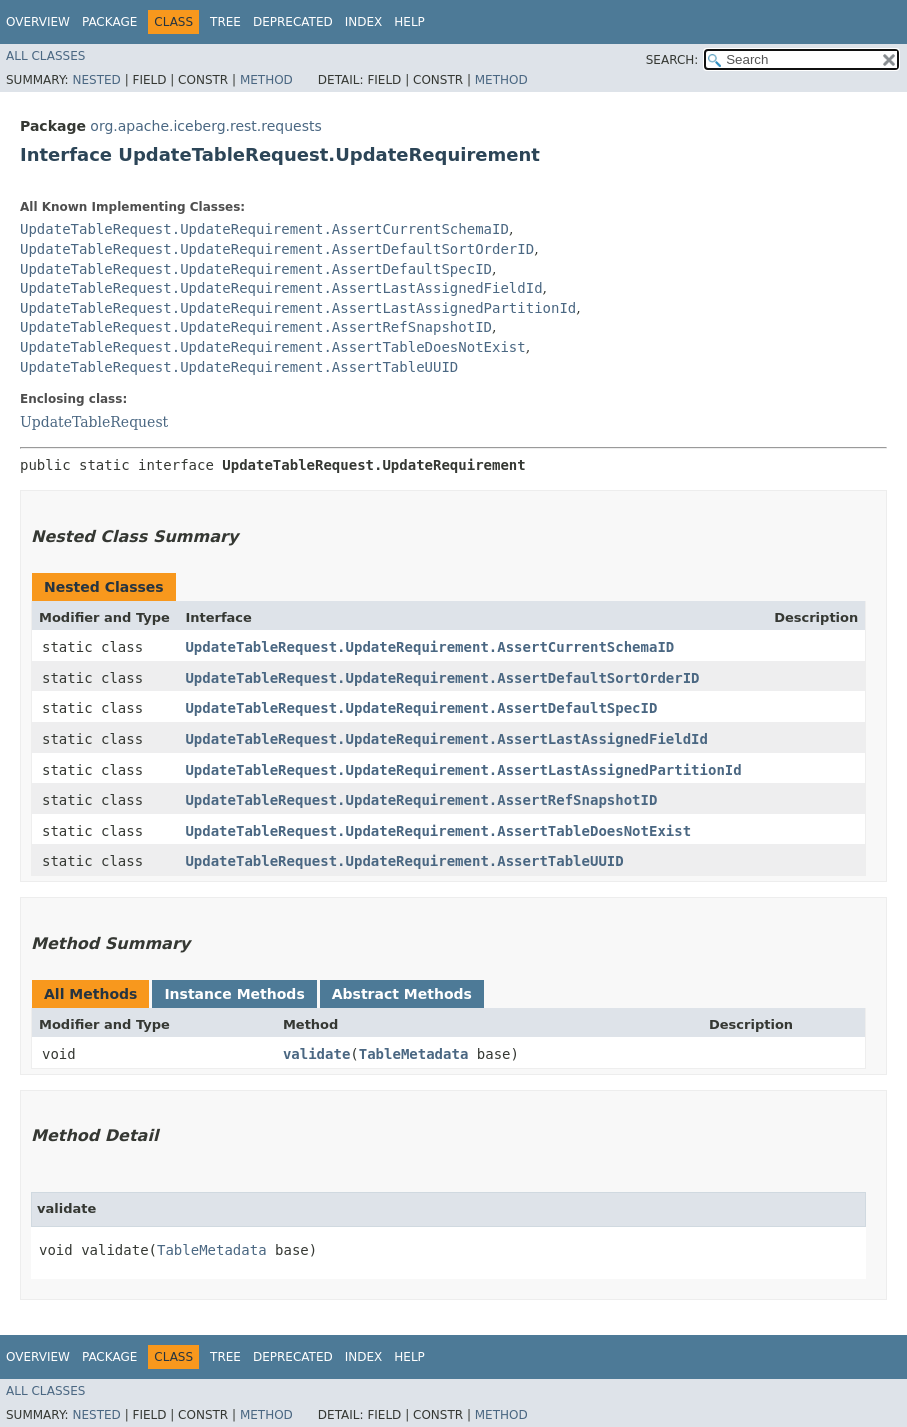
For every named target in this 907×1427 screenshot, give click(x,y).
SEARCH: (672, 60)
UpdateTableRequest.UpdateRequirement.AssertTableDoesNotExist (273, 347)
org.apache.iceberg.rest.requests (205, 126)
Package (109, 22)
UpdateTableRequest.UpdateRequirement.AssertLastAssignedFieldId (281, 288)
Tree (225, 22)
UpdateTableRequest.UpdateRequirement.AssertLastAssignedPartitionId (298, 308)
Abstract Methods (402, 994)
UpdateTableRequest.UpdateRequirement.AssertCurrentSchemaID (264, 229)
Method (266, 80)
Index (364, 22)
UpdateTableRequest (94, 422)
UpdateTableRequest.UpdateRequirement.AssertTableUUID (239, 367)
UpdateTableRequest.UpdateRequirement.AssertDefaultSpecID (256, 269)
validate (316, 1054)
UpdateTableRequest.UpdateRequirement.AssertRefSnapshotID (256, 327)
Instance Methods (234, 994)
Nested (96, 80)
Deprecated (293, 22)
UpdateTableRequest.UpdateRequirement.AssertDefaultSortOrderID (277, 249)
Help (409, 22)
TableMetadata (414, 1054)
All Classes (45, 56)
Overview (38, 22)
